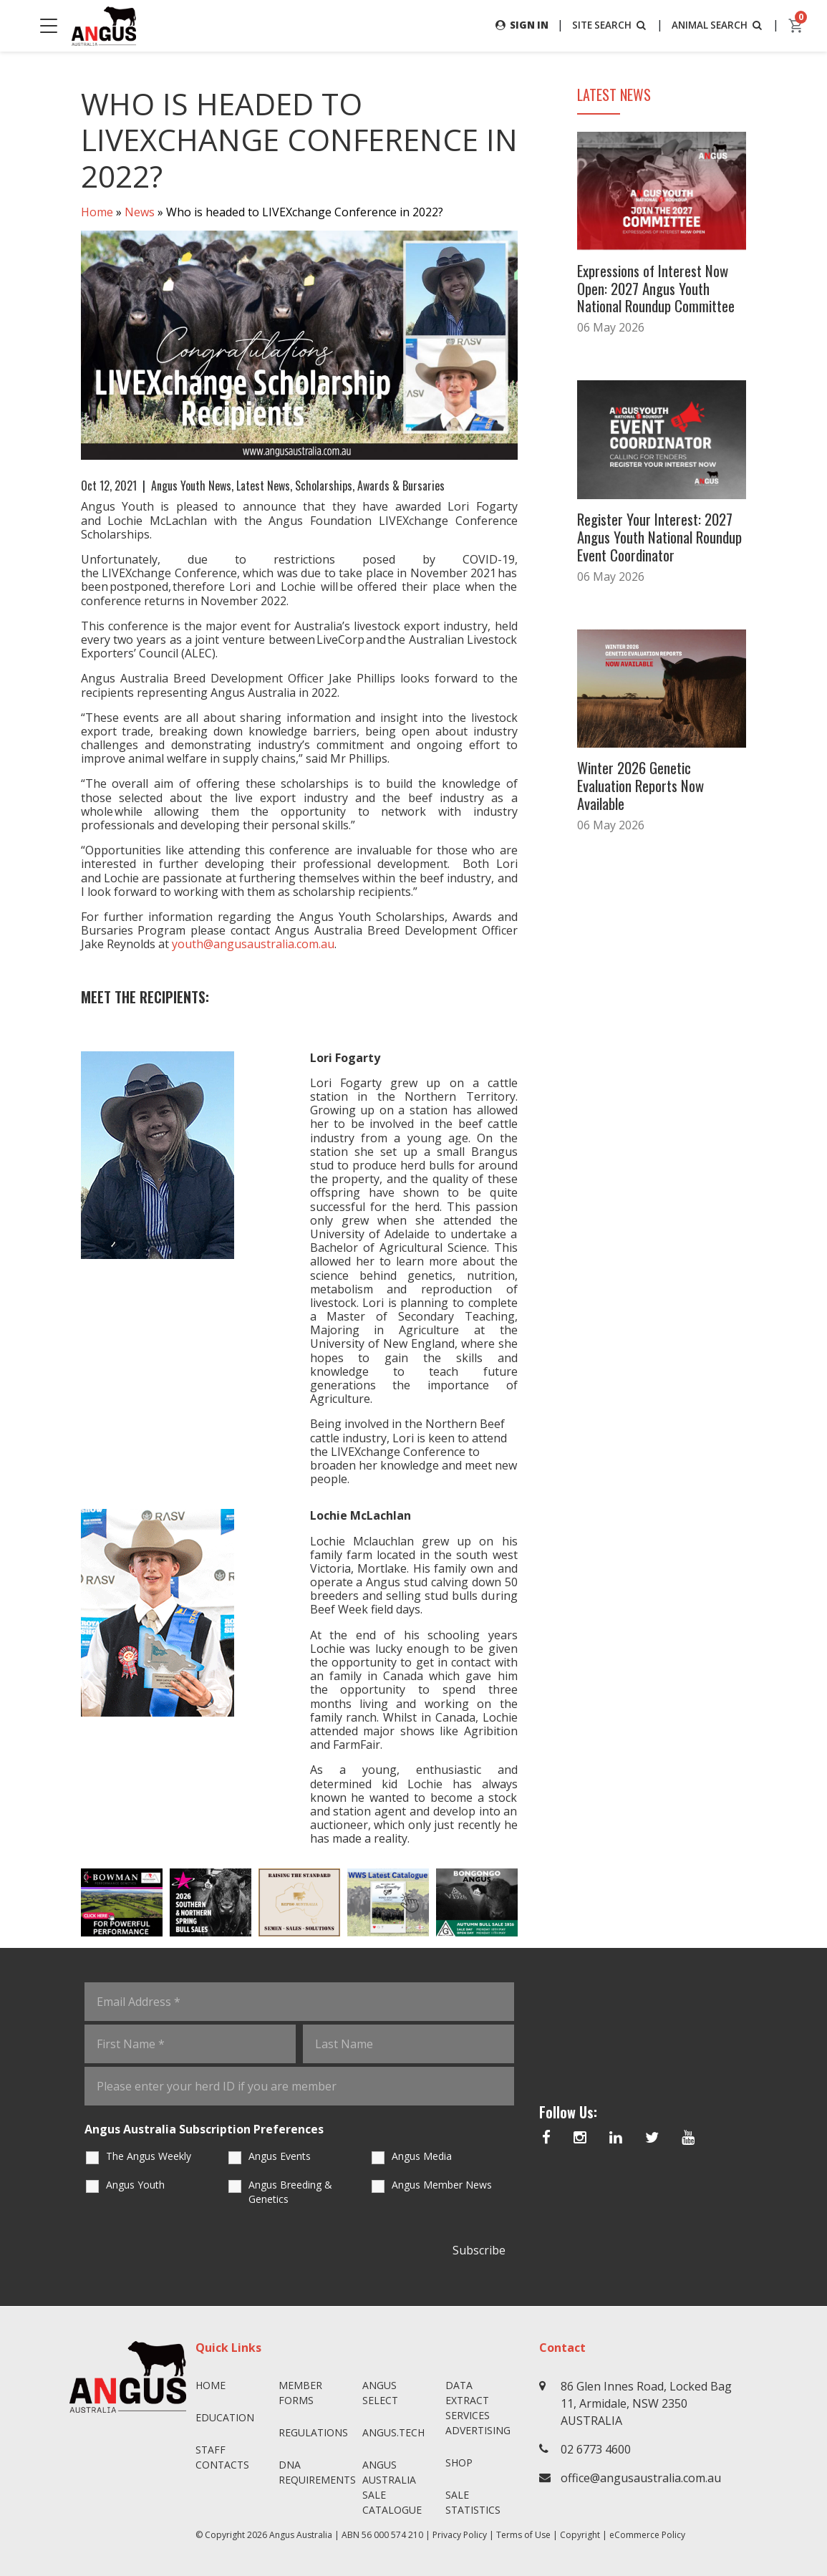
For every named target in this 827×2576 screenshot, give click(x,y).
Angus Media (422, 2156)
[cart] (796, 26)
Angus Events (279, 2156)
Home (97, 212)
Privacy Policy (459, 2535)
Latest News (263, 486)
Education (224, 2417)
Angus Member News (442, 2185)
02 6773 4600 (596, 2449)
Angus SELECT (380, 2392)
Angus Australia (300, 2535)
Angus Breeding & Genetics (290, 2192)
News (140, 212)
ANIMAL (715, 25)
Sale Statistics (472, 2502)
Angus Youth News (191, 486)
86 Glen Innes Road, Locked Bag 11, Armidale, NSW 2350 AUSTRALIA (646, 2403)
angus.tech (393, 2432)
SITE (604, 25)
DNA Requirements (315, 2472)
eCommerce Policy (647, 2535)
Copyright (580, 2535)
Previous (66, 1903)
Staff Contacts (222, 2457)
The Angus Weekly (148, 2156)
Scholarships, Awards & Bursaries (370, 486)
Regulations (313, 2432)
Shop (459, 2462)
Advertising (478, 2430)
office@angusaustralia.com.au (641, 2478)
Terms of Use (523, 2535)
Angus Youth (135, 2185)
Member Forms (300, 2392)
